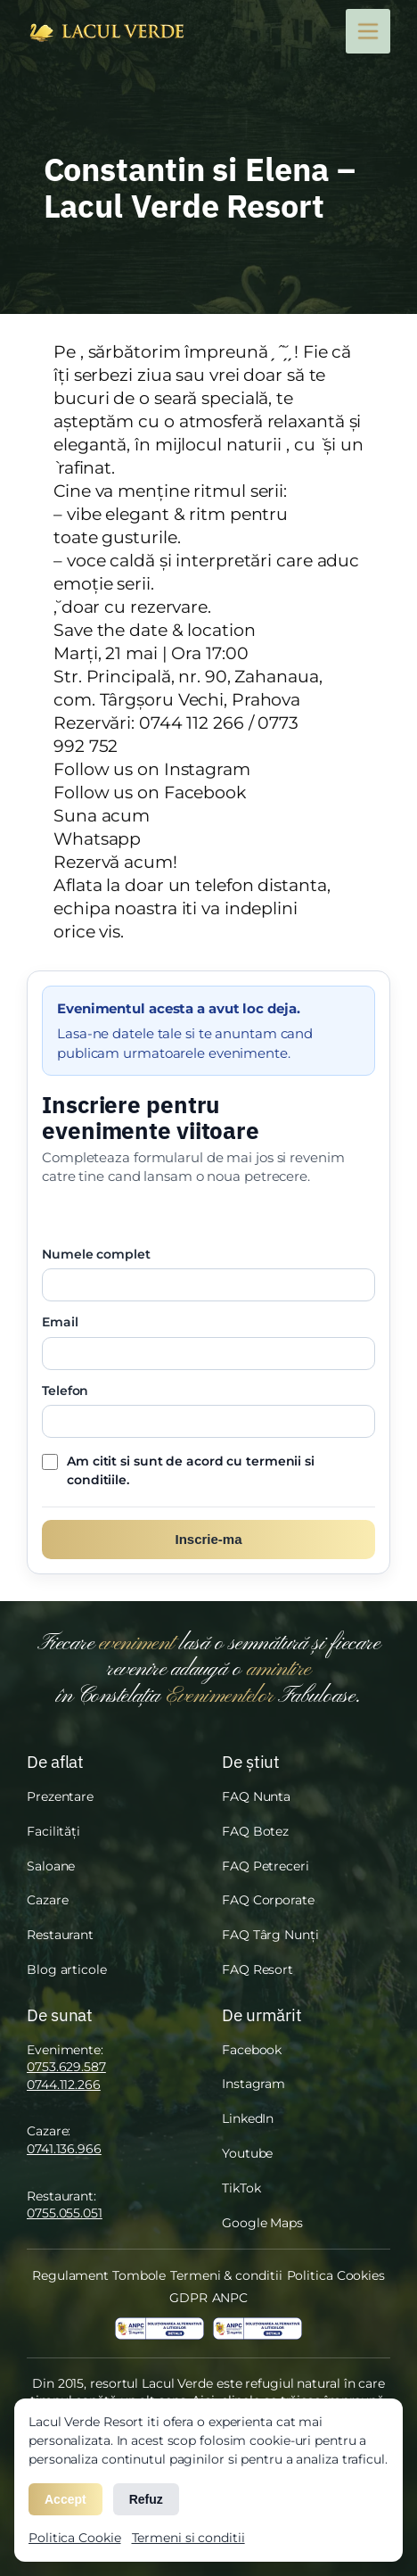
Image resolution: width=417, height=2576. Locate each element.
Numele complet (96, 1254)
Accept (65, 2499)
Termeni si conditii (188, 2538)
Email (60, 1322)
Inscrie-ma (208, 1539)
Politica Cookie (75, 2538)
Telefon (65, 1391)
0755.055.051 (64, 2213)
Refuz (146, 2499)
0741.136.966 (64, 2149)
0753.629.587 (66, 2067)
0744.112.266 (64, 2084)
